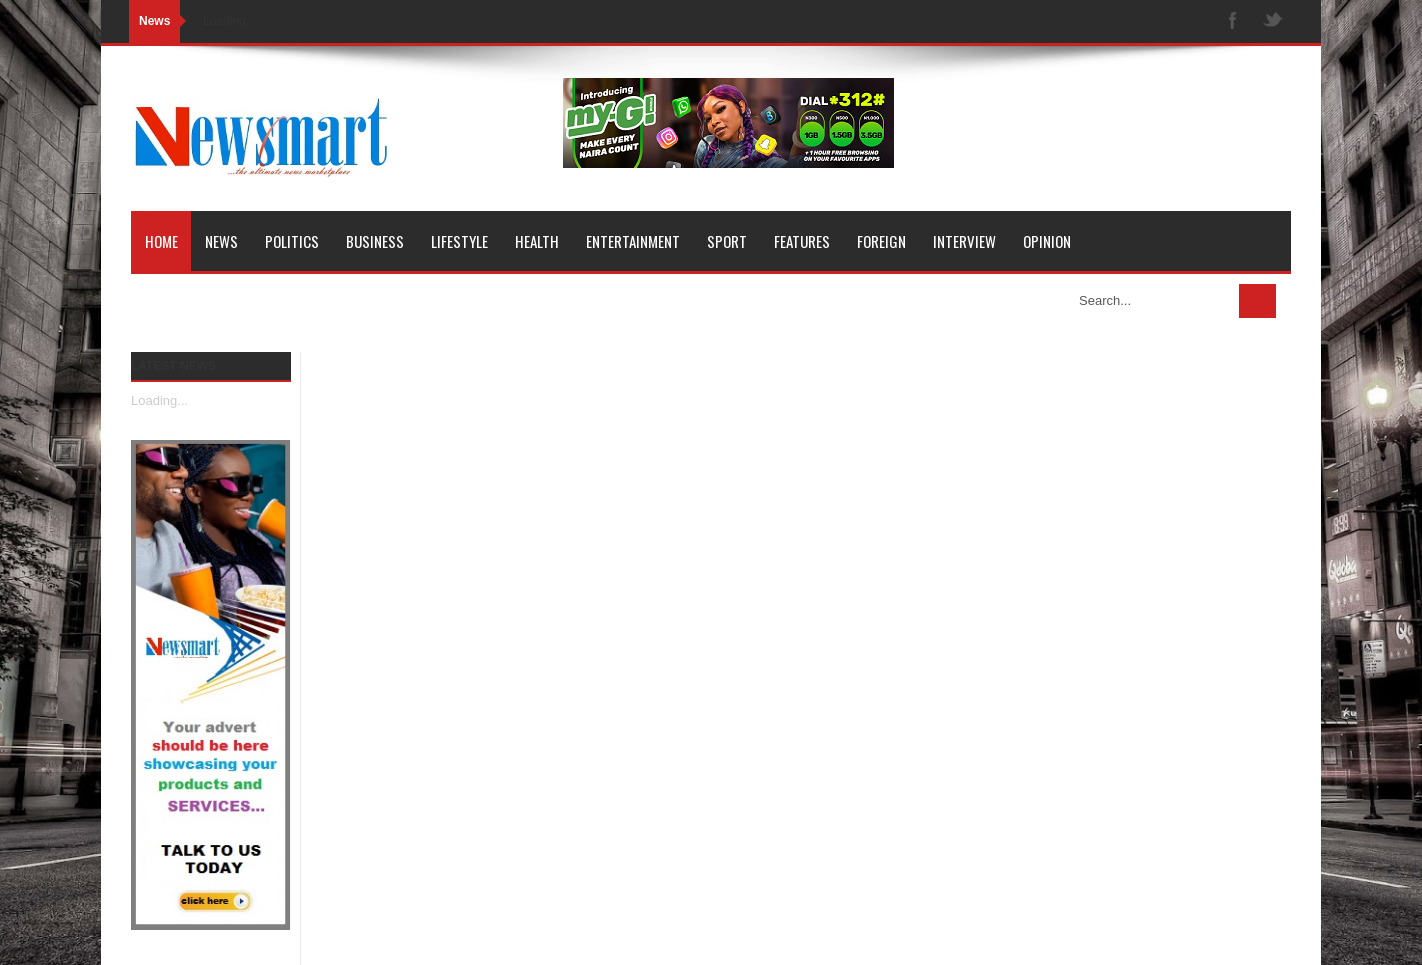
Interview (964, 241)
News (221, 241)
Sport (727, 241)
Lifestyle (459, 241)
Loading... (159, 400)
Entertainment (633, 241)
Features (802, 241)
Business (375, 241)
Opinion (1047, 241)
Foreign (881, 241)
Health (537, 241)
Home (161, 241)
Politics (292, 241)
